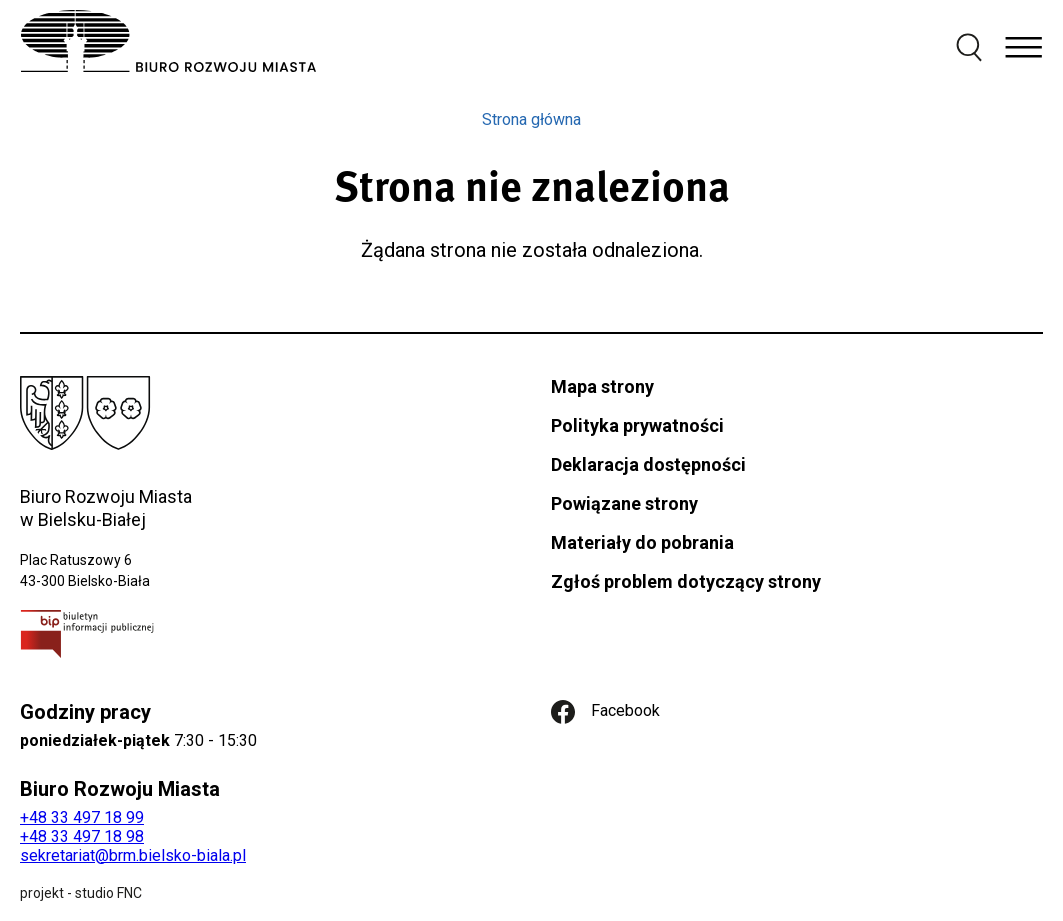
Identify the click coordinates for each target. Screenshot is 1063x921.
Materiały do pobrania (642, 542)
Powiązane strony (624, 503)
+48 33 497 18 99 (82, 817)
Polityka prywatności (637, 425)
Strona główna (531, 119)
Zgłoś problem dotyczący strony (686, 581)
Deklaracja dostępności (648, 464)
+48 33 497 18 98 (82, 836)
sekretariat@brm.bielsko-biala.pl (133, 855)
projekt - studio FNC (81, 893)
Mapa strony (602, 386)
